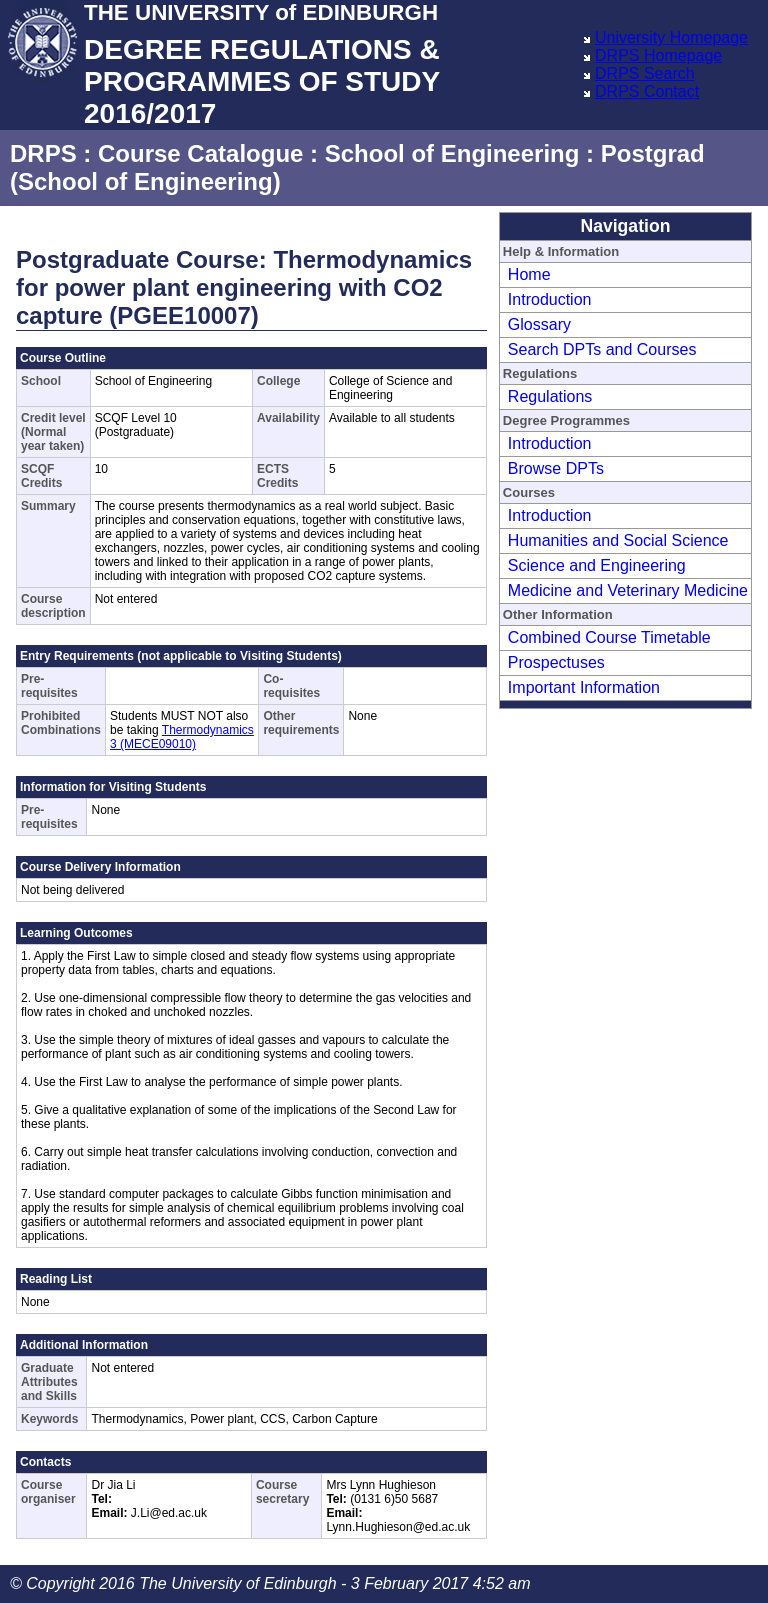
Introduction (550, 299)
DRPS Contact (647, 91)
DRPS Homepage (658, 55)
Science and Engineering (597, 565)
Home (529, 274)
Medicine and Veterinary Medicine (628, 590)
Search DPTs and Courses (602, 349)
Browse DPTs (556, 468)
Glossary (539, 324)
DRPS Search (645, 73)
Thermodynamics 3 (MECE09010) (182, 737)
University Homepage (671, 37)
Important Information (584, 687)
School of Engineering (452, 153)
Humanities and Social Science (618, 540)
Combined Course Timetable (609, 637)
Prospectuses (556, 662)
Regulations (550, 396)
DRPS (43, 153)
